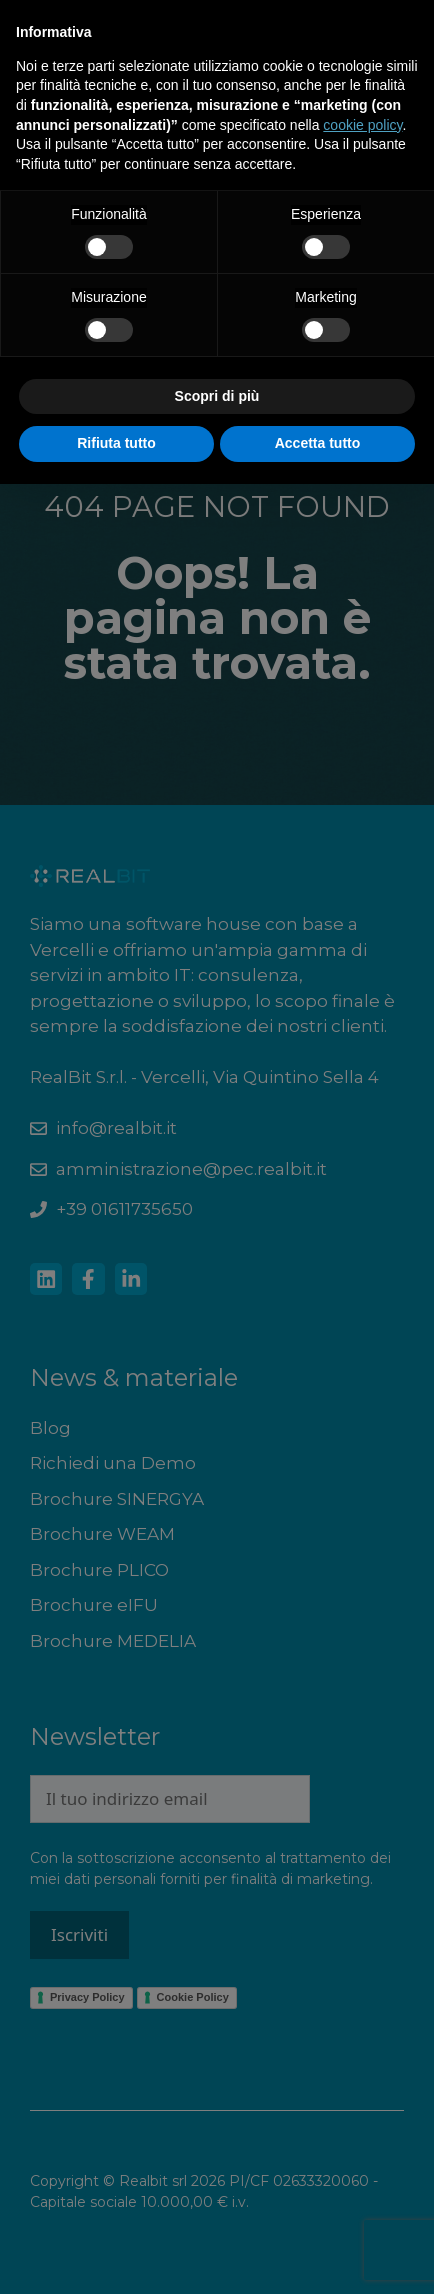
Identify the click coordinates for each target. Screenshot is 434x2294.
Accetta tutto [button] (318, 443)
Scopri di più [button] (217, 396)
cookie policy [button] (362, 125)
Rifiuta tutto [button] (116, 443)
